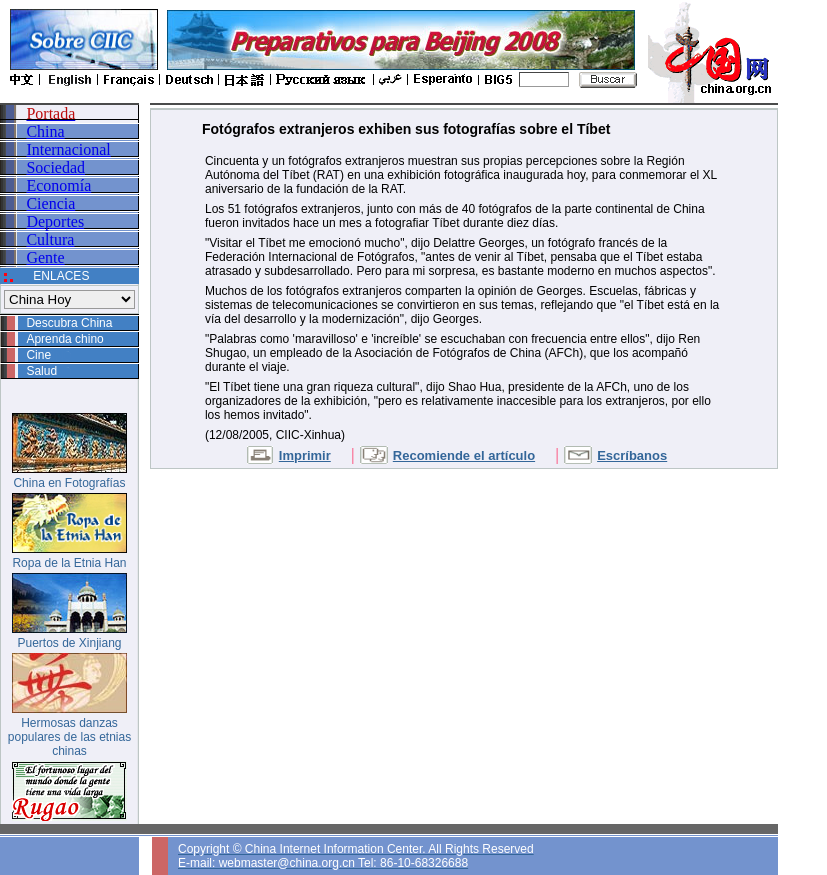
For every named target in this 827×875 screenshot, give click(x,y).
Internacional (68, 149)
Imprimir (305, 455)
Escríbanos (632, 455)
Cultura (50, 239)
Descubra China (69, 323)
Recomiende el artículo (464, 455)
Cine (38, 355)
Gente (45, 257)
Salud (41, 371)
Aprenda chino (64, 339)
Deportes (55, 221)
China (45, 131)
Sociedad (55, 167)
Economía (58, 185)
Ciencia (50, 203)
